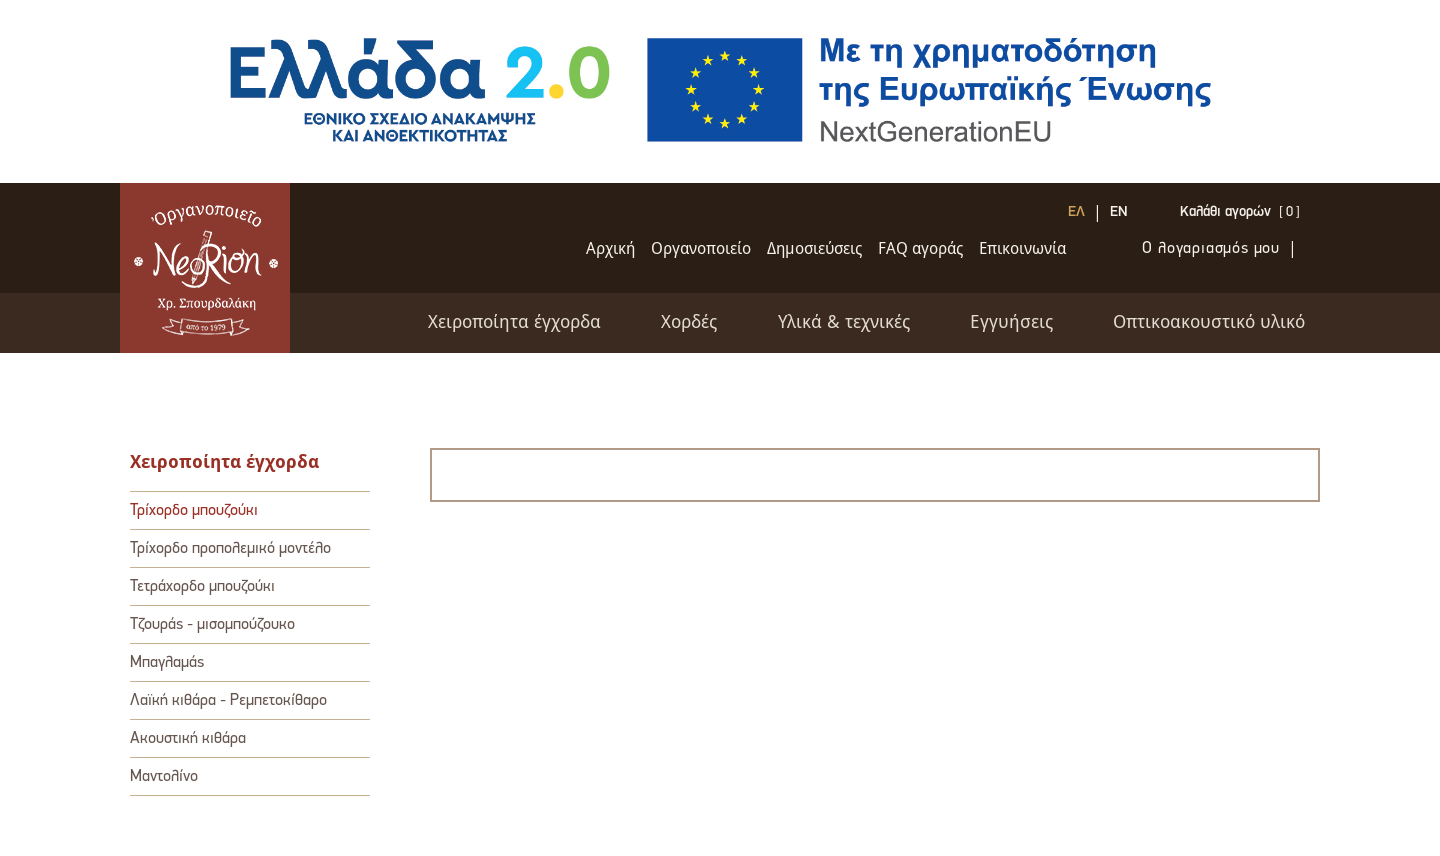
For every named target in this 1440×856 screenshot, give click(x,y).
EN (1119, 213)
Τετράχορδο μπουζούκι (202, 587)
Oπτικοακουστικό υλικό (1209, 323)
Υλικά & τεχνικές (844, 323)
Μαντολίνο (164, 777)
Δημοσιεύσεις (814, 249)
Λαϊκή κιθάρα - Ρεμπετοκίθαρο (228, 701)
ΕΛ (1076, 213)
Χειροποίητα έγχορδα (514, 323)
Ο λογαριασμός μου (1211, 249)
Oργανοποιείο (701, 249)
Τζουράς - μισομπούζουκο (212, 625)
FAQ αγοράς (920, 249)
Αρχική (610, 249)
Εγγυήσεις (1011, 323)
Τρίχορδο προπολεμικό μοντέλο (230, 549)
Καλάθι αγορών (1225, 213)
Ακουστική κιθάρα (188, 739)
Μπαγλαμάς (167, 663)
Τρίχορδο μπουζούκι (194, 511)
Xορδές (689, 323)
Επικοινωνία (1022, 249)
